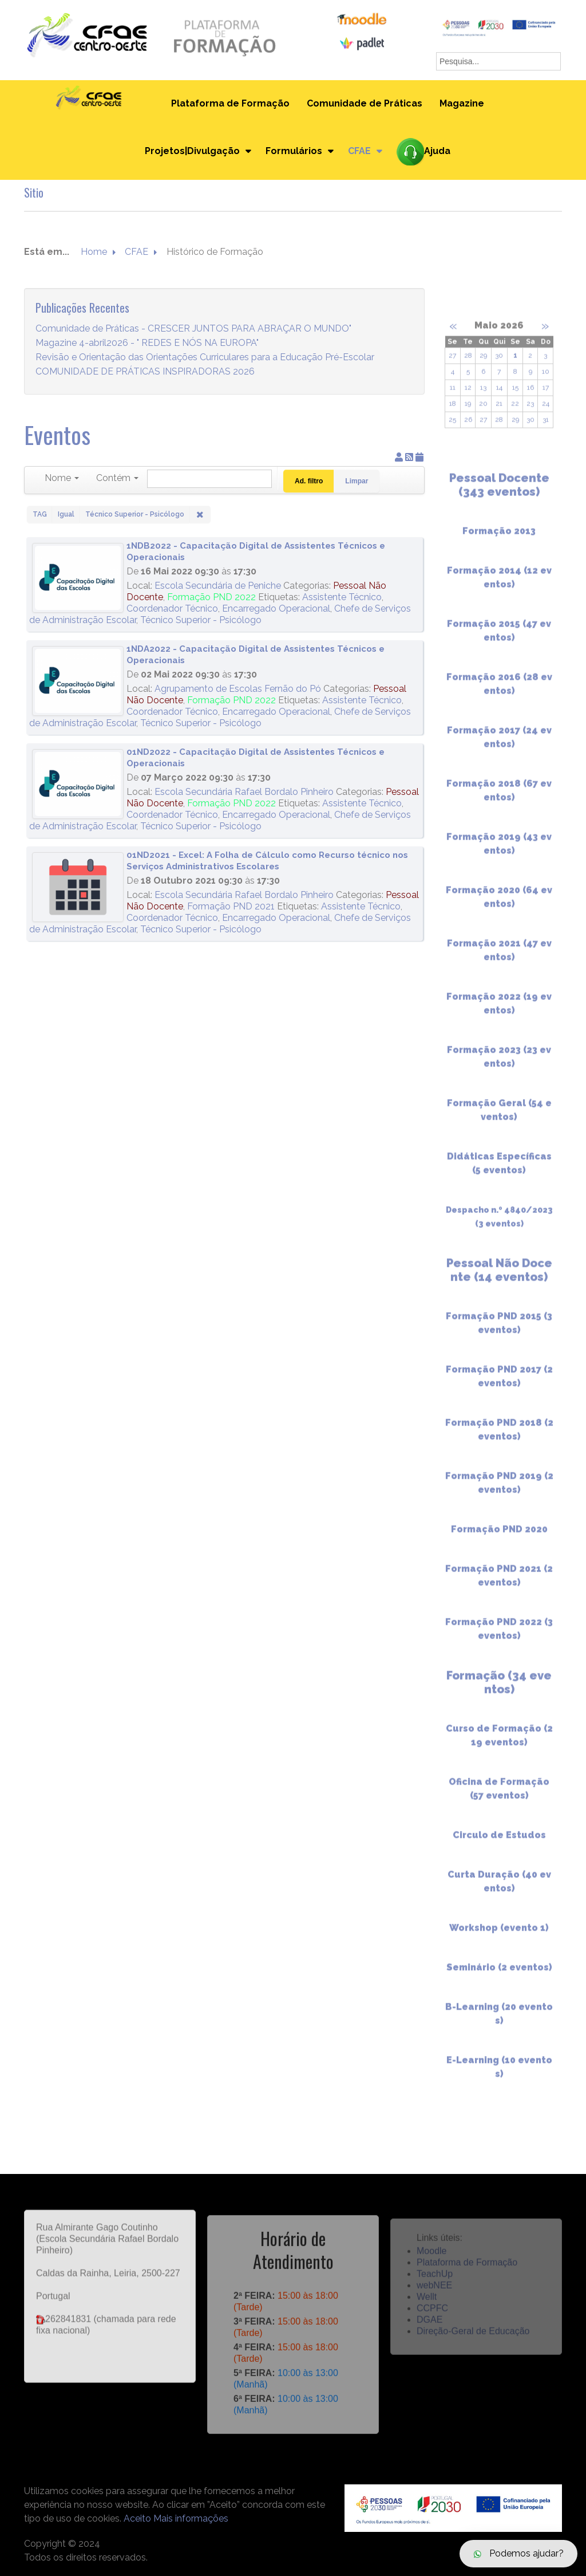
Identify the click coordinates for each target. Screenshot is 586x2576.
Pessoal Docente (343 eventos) (499, 492)
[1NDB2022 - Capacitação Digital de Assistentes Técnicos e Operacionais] (78, 578)
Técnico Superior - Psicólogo (201, 620)
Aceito (137, 2518)
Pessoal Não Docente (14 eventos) (499, 1277)
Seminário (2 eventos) (499, 1974)
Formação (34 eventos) (499, 1689)
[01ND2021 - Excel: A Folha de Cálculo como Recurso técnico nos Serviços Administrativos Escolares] (78, 887)
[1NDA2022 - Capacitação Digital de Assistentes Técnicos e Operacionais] (78, 681)
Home (94, 252)
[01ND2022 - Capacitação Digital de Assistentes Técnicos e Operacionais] (78, 784)
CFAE (359, 150)
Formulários (294, 150)
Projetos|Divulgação (192, 150)
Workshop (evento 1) (499, 1934)
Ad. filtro (309, 481)
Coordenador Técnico (172, 608)
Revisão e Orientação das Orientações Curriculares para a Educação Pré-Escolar (204, 357)
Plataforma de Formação (230, 103)
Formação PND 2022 (211, 597)
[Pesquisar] (209, 479)
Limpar (356, 481)
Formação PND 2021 (231, 906)
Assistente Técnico (342, 597)
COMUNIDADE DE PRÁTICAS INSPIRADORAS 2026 (145, 372)
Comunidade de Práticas (364, 103)
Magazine (462, 103)
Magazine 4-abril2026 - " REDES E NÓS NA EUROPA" (147, 343)
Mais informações (190, 2518)
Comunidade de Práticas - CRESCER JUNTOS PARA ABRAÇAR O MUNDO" (193, 329)
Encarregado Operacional (276, 608)
